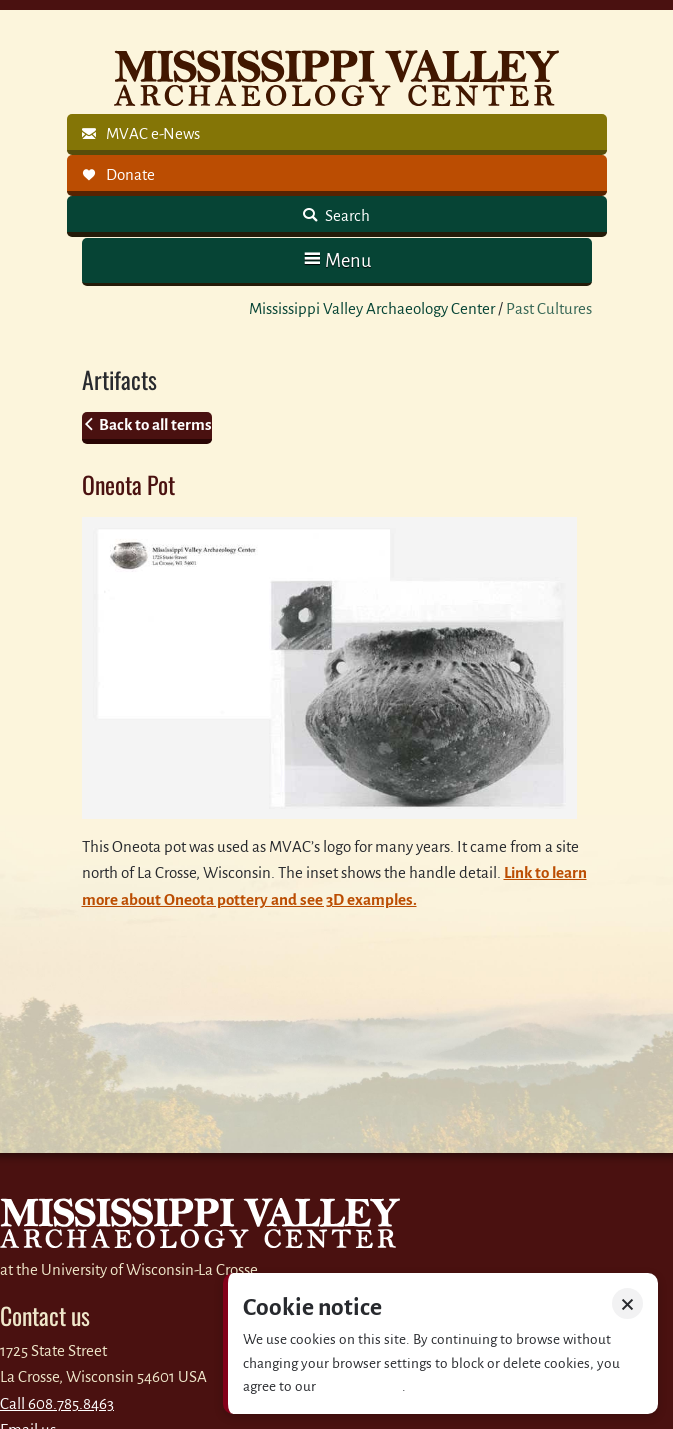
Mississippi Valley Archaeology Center (372, 308)
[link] (337, 134)
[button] (337, 260)
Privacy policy (360, 1386)
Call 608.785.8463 (57, 1403)
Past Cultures (549, 308)
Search (346, 215)
